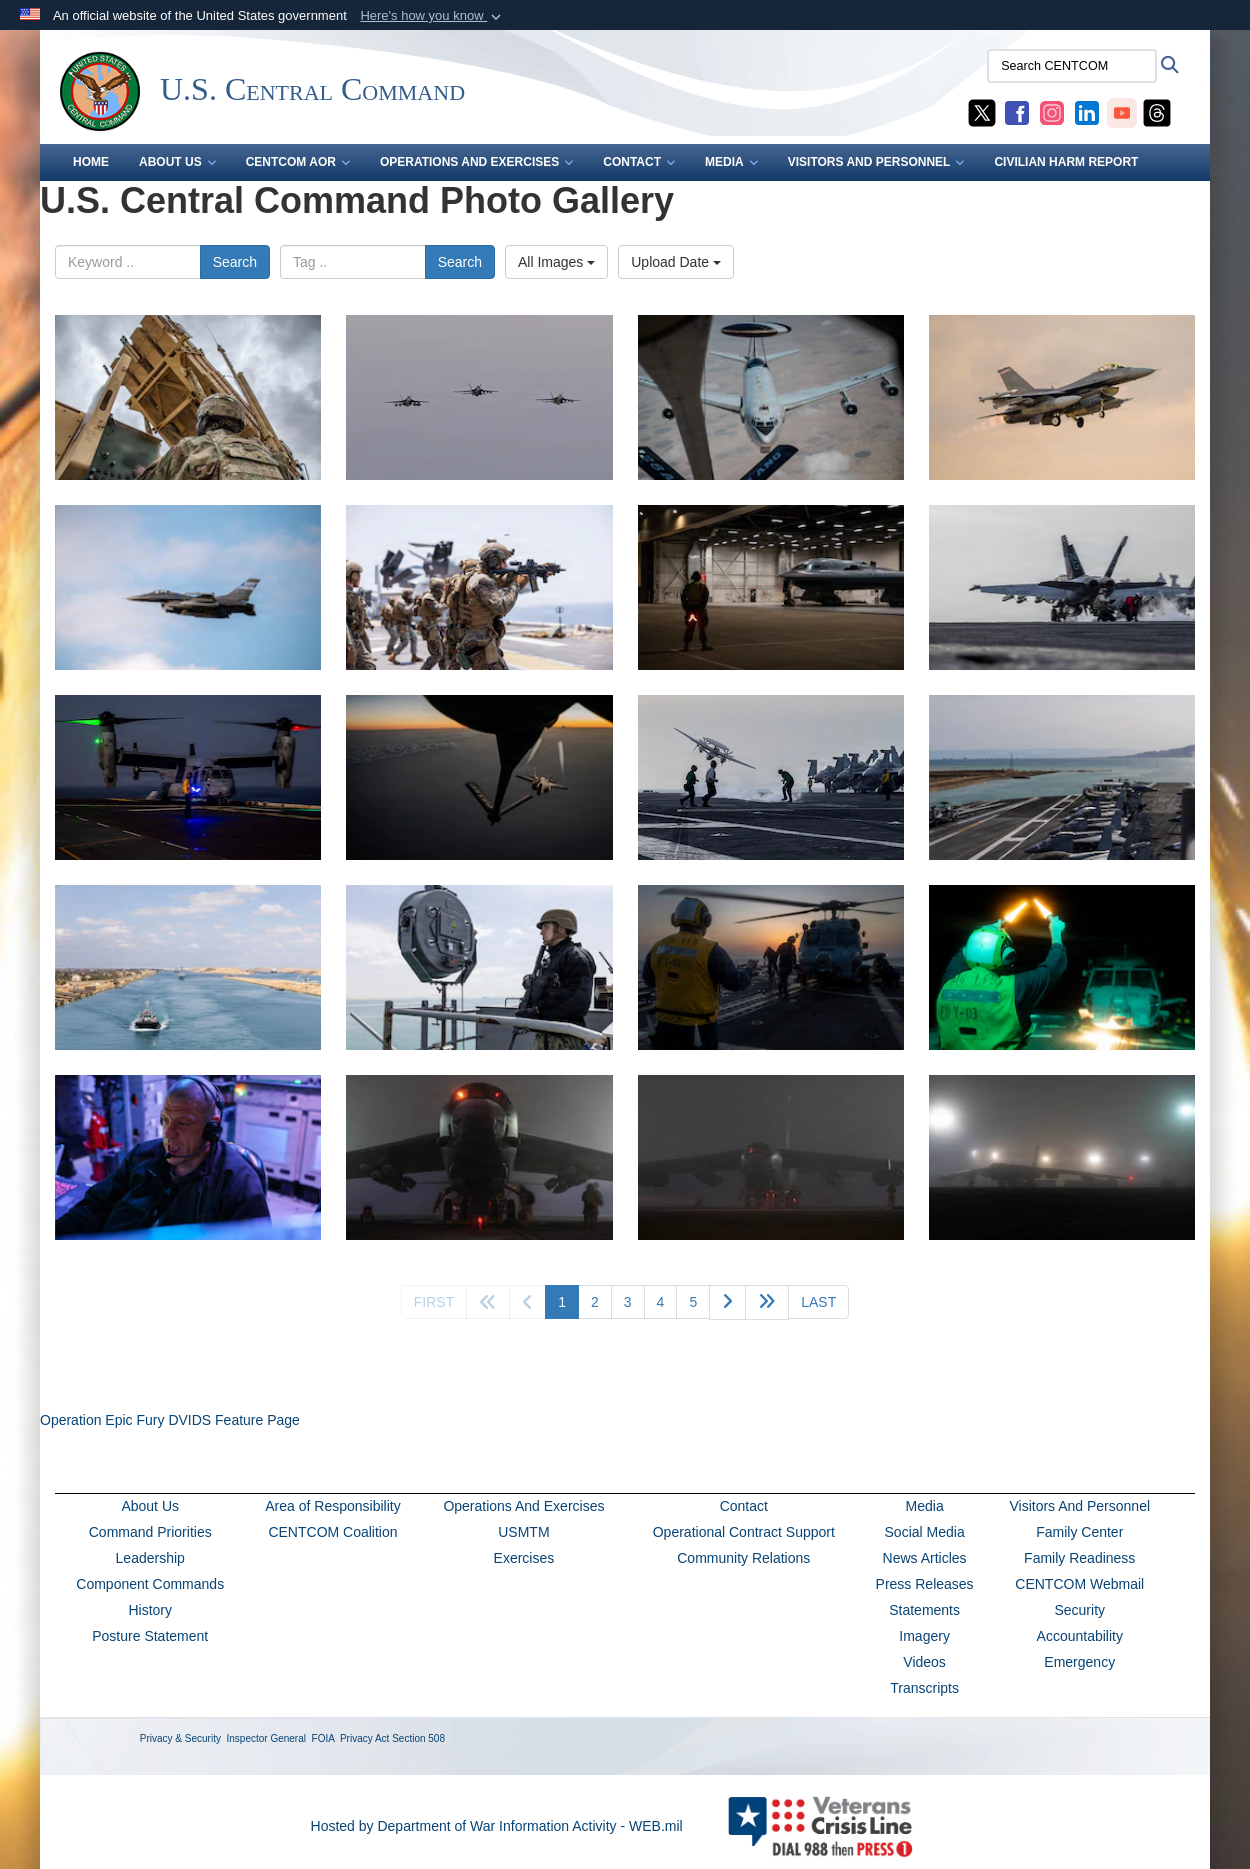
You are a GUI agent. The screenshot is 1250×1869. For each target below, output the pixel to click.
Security (1079, 1610)
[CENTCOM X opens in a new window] (982, 112)
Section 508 (418, 1738)
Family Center (1079, 1532)
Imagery (924, 1636)
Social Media (925, 1532)
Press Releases (925, 1584)
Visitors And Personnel (1079, 1506)
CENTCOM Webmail (1079, 1584)
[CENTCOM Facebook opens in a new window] (1017, 112)
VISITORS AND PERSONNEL (876, 162)
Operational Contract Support (744, 1532)
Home (91, 162)
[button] (432, 16)
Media (925, 1506)
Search (235, 262)
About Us (150, 1506)
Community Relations (743, 1558)
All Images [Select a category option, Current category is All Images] (556, 262)
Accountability (1080, 1636)
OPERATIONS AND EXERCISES (476, 162)
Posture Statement (150, 1636)
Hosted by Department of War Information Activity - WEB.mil (497, 1826)
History (150, 1610)
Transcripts (924, 1688)
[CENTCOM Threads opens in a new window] (1157, 112)
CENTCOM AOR (298, 162)
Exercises (524, 1558)
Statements (924, 1610)
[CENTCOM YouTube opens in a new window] (1122, 112)
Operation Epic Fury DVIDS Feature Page (170, 1420)
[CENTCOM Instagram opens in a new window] (1052, 112)
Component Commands (150, 1584)
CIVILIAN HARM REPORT (1066, 162)
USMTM (523, 1532)
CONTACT (639, 162)
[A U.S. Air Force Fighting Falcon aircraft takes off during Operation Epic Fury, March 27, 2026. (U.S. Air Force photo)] (1062, 397)
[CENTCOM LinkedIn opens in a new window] (1087, 112)
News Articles (925, 1558)
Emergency (1079, 1662)
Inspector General (267, 1738)
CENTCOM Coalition (332, 1532)
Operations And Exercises (523, 1506)
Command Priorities (150, 1532)
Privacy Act (364, 1738)
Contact (744, 1506)
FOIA (323, 1738)
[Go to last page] (818, 1302)
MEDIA (731, 162)
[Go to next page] (727, 1302)
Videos (924, 1662)
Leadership (150, 1558)
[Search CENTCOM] (1072, 66)
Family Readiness (1079, 1558)
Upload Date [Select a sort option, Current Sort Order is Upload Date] (676, 262)
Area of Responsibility (332, 1506)
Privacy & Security (180, 1738)
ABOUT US (177, 162)
